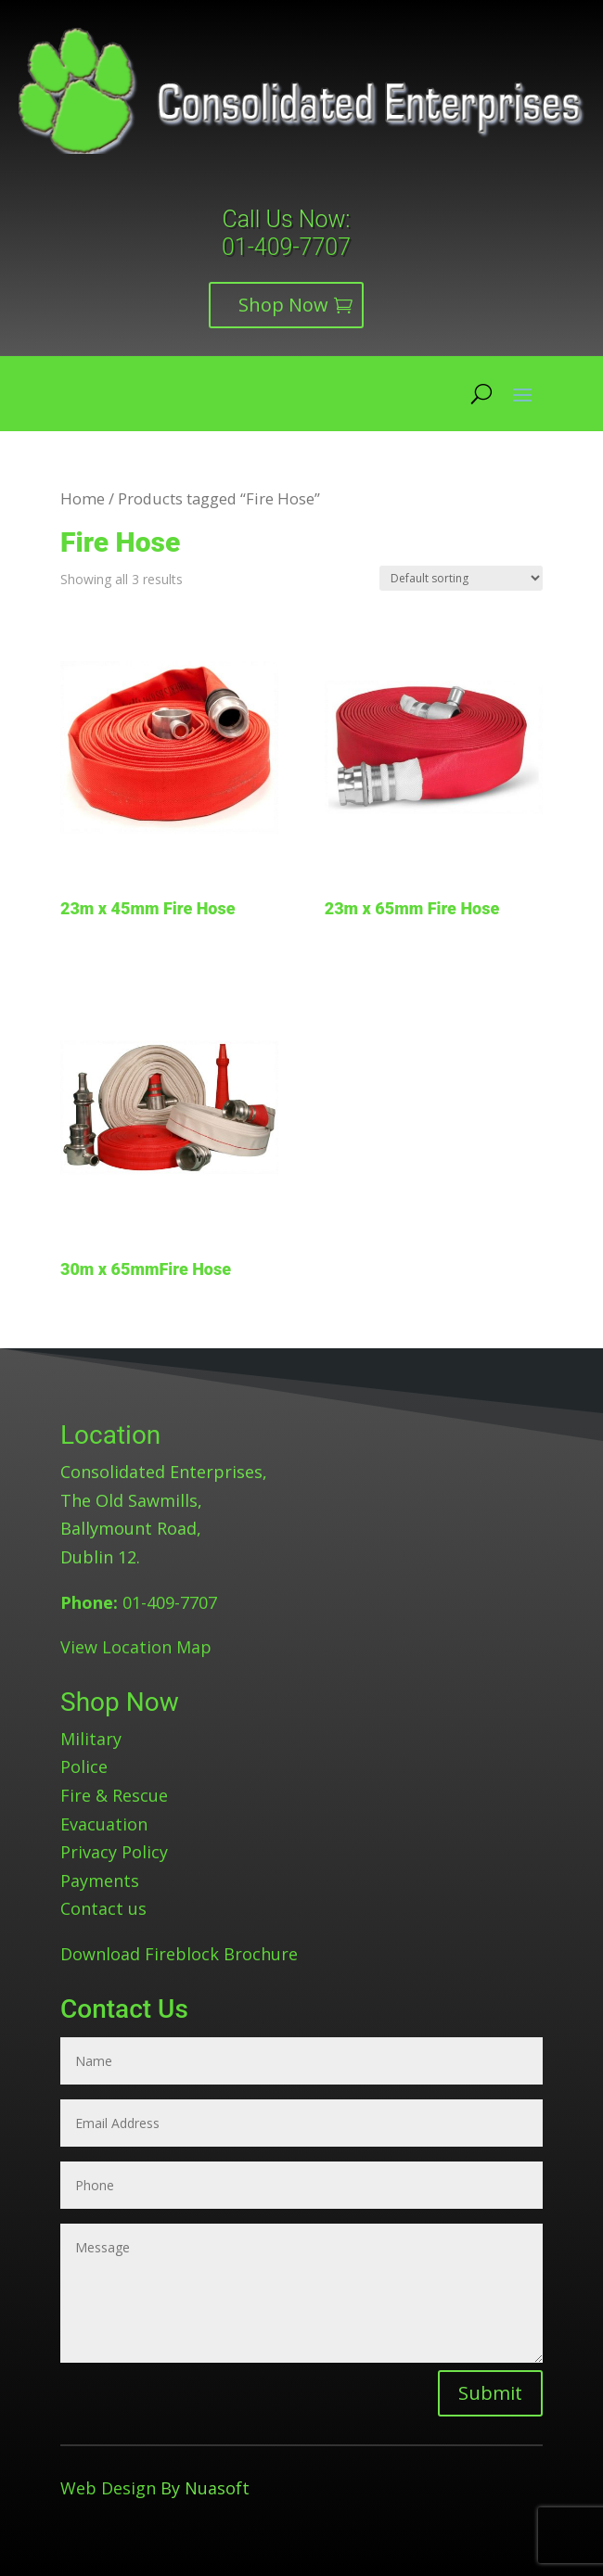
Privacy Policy (114, 1852)
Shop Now (283, 304)
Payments (99, 1880)
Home (82, 498)
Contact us (103, 1908)
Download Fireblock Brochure (179, 1954)
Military (91, 1739)
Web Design (108, 2488)
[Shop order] (461, 578)
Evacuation (104, 1824)
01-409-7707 (286, 247)
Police (84, 1766)
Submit (490, 2392)
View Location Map (136, 1647)
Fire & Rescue (114, 1795)
